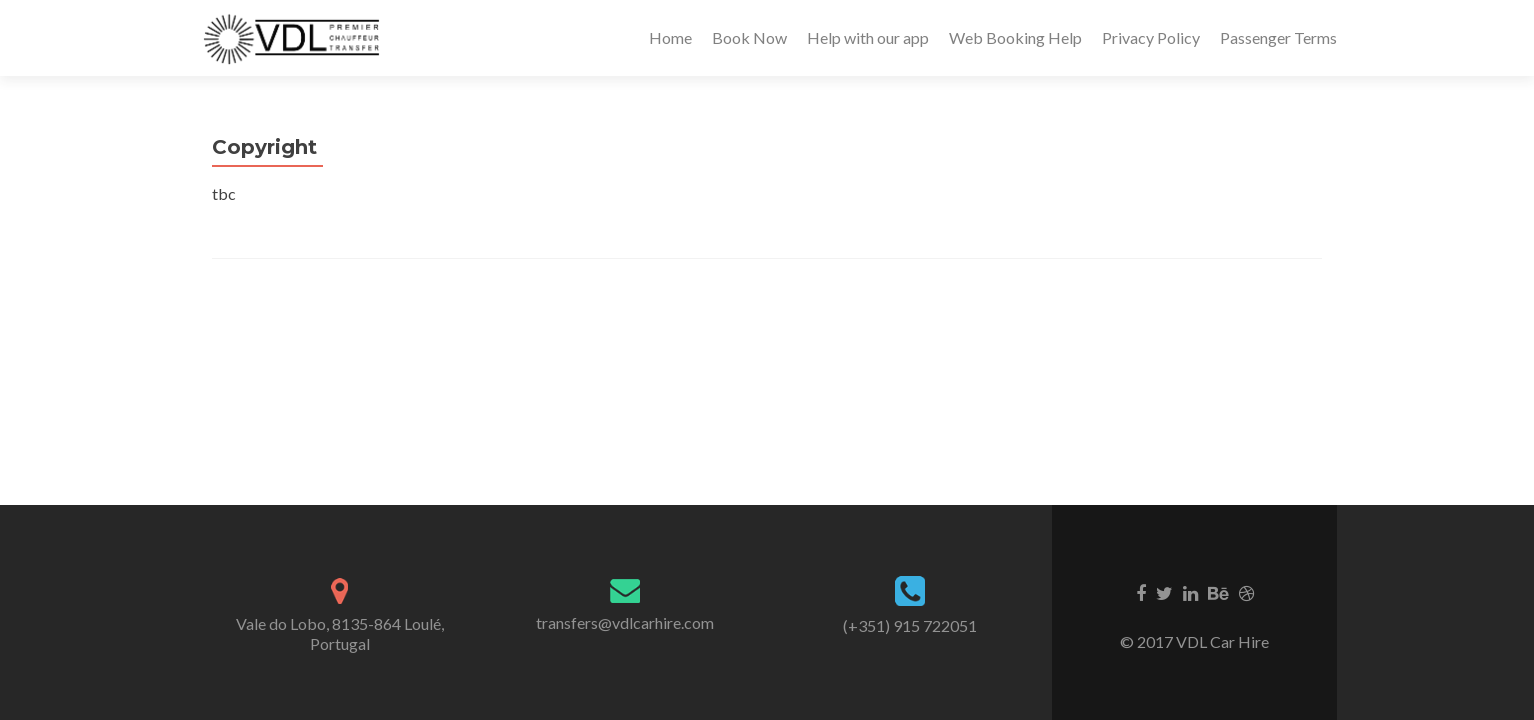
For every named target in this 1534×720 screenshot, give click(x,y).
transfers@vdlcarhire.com (625, 622)
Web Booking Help (1015, 37)
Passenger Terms (1278, 37)
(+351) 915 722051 (910, 625)
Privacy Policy (1151, 37)
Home (670, 37)
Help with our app (868, 37)
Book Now (749, 37)
